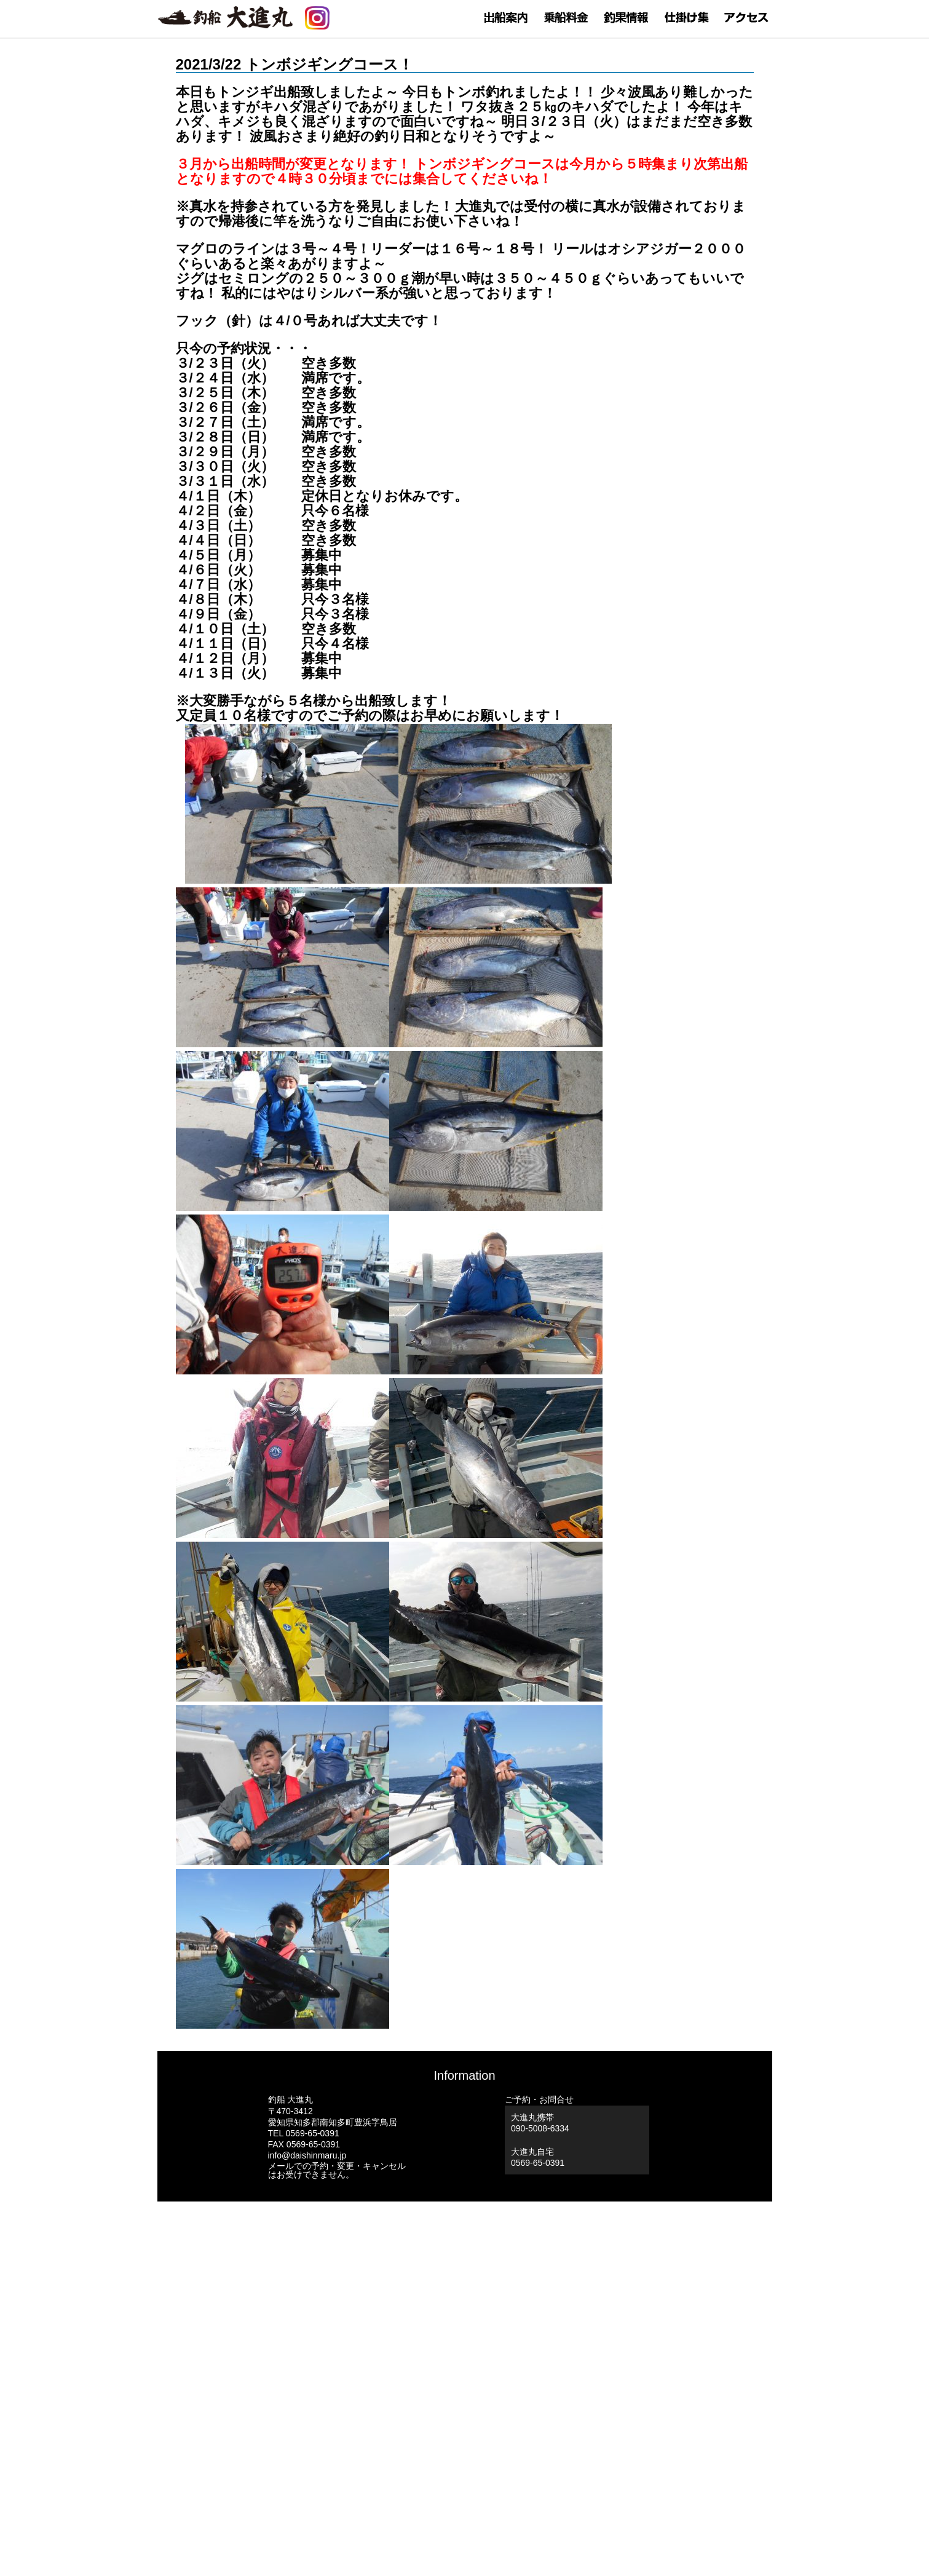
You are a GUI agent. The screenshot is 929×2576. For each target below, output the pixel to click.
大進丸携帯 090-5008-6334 (540, 2122)
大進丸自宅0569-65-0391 (537, 2157)
